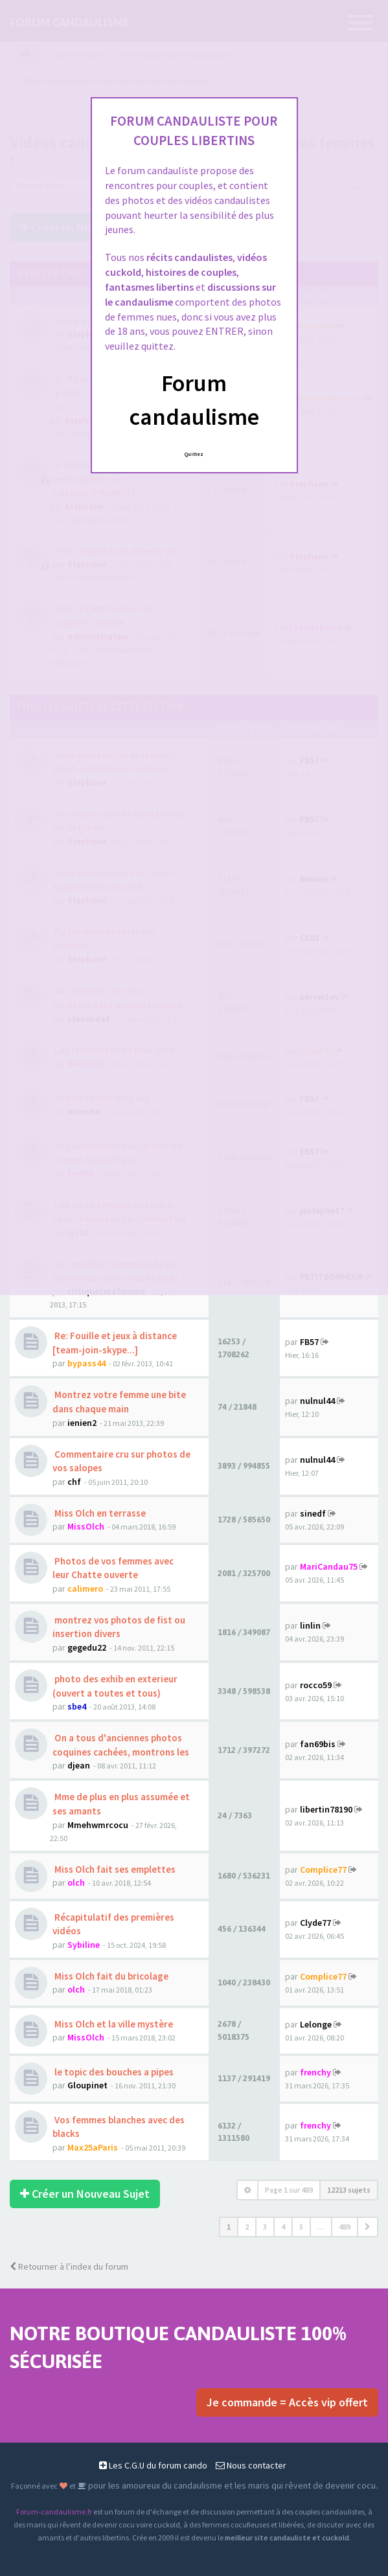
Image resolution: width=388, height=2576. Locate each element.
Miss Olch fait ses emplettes (114, 1869)
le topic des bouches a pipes (113, 2072)
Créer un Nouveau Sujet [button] (85, 2193)
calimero (85, 1588)
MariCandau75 (329, 1566)
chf (74, 1481)
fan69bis (318, 1744)
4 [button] (283, 2226)
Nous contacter (251, 2465)
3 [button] (265, 2226)
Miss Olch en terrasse (99, 1513)
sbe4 (76, 1706)
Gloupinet (87, 2085)
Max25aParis (92, 2147)
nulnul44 (317, 1401)
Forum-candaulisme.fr (54, 2511)
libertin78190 (326, 1809)
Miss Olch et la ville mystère (112, 2024)
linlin (310, 1626)
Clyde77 (315, 1922)
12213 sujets (349, 2190)
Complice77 (323, 1869)
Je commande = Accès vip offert (287, 2402)
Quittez (194, 454)
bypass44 (86, 1363)
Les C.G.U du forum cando (153, 2465)
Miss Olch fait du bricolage (110, 1976)
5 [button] (301, 2226)
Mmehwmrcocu (97, 1825)
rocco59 (316, 1685)
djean (78, 1765)
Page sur (289, 2190)
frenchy (315, 2072)
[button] (367, 2227)
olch (76, 1882)
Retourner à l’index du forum (69, 2266)
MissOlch (85, 1526)
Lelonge (316, 2024)
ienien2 (82, 1423)
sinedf (313, 1513)
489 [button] (344, 2226)
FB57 (309, 1342)
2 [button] (247, 2226)
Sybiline (83, 1944)
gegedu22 (86, 1647)
